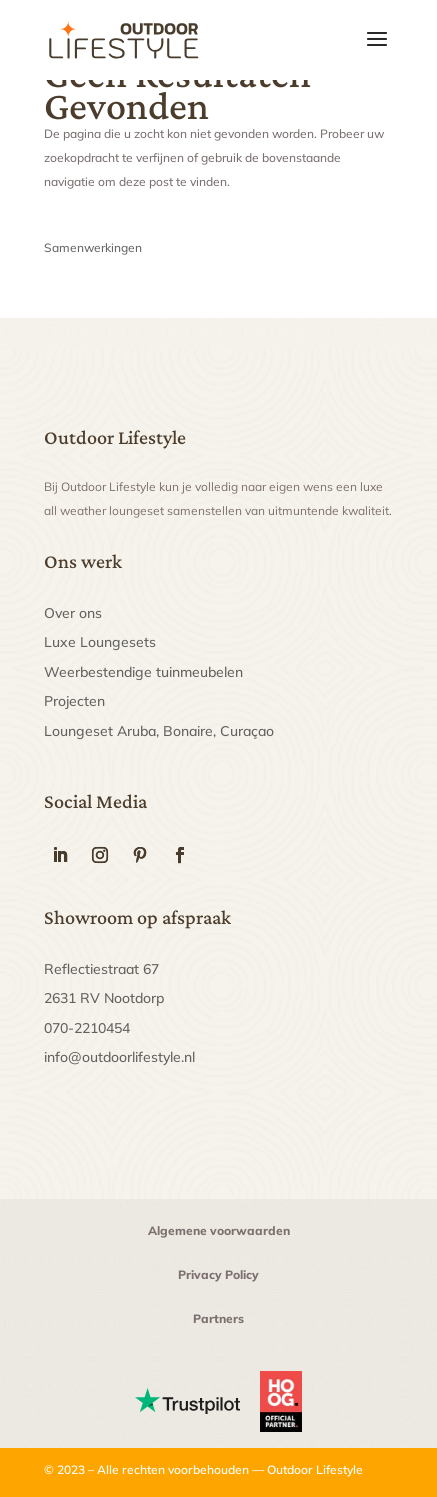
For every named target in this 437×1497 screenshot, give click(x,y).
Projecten (74, 701)
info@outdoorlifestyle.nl (119, 1057)
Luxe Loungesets (100, 642)
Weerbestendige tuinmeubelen (143, 672)
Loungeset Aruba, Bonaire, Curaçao (159, 731)
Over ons (73, 613)
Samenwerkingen (93, 247)
